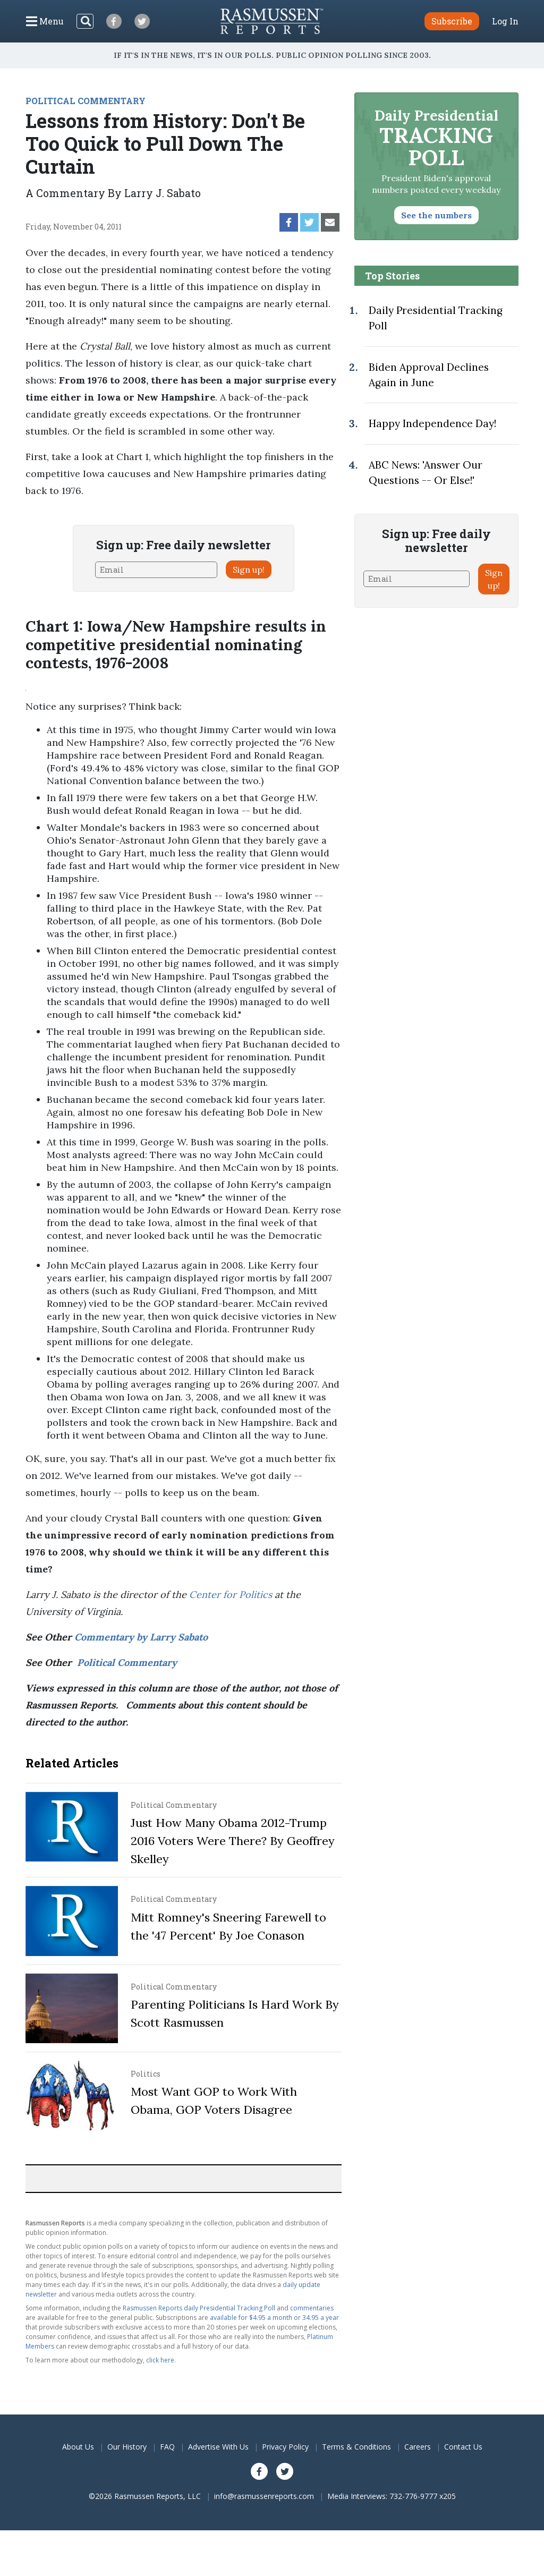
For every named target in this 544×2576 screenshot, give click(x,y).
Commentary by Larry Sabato (141, 1637)
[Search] (85, 21)
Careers (417, 2447)
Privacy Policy (285, 2447)
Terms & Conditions (356, 2447)
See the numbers (436, 215)
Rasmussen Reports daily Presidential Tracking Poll (199, 2308)
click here (160, 2360)
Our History (127, 2447)
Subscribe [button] (451, 21)
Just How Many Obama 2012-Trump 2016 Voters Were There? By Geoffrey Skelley (233, 1840)
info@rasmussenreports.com (264, 2496)
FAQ (167, 2447)
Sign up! (249, 569)
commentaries (312, 2308)
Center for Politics (230, 1594)
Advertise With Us (218, 2447)
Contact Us (463, 2447)
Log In (505, 21)
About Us (78, 2447)
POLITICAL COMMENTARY (86, 100)
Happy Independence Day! (432, 423)
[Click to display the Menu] (45, 21)
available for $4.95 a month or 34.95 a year (274, 2317)
